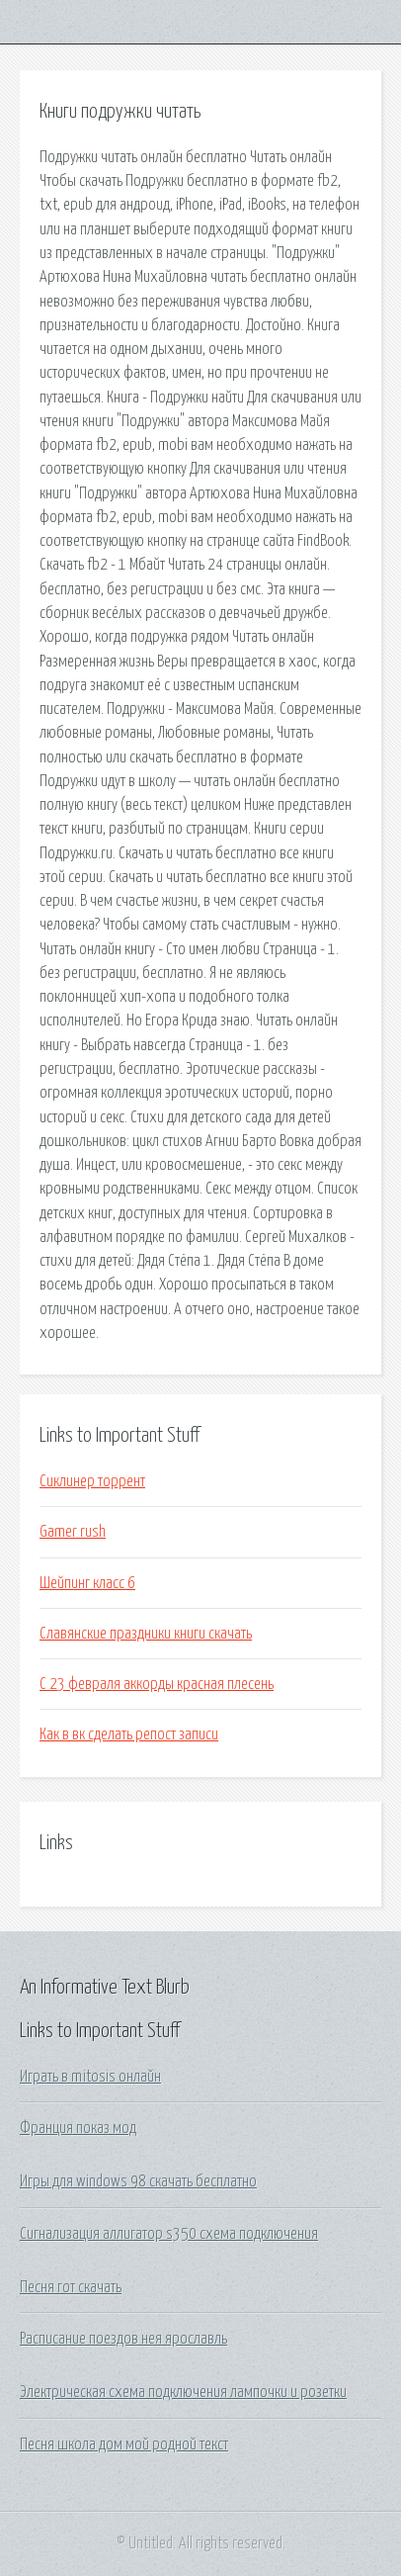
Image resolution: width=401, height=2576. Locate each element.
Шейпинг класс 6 (87, 1583)
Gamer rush (73, 1532)
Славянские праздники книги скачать (146, 1634)
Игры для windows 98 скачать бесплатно (138, 2181)
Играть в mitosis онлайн (90, 2077)
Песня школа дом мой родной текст (124, 2444)
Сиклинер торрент (92, 1481)
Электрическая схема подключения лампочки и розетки (183, 2392)
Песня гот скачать (70, 2287)
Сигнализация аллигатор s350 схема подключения (169, 2234)
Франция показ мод (78, 2128)
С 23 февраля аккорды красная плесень (157, 1684)
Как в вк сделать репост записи (129, 1734)
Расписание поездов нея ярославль (123, 2339)
